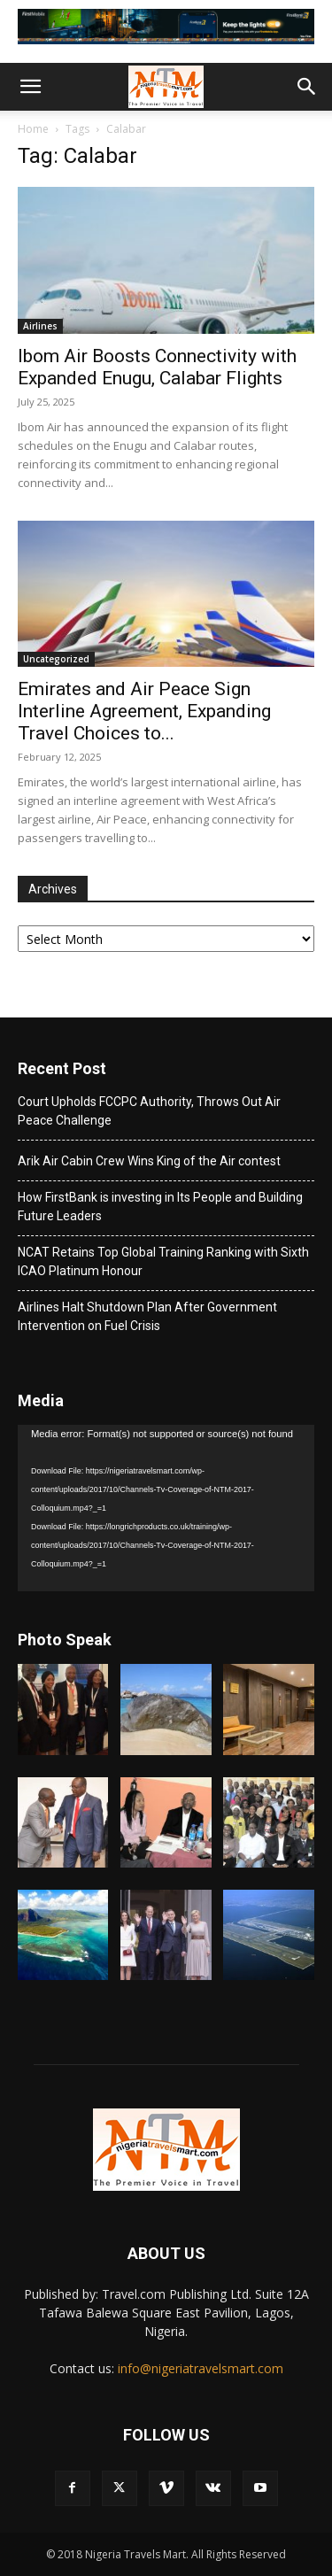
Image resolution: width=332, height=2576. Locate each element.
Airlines (40, 326)
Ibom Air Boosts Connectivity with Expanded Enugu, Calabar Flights (157, 367)
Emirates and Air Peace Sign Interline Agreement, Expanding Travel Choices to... (144, 711)
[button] (30, 87)
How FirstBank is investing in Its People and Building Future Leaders (160, 1206)
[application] (166, 1508)
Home (33, 128)
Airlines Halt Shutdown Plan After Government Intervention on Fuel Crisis (147, 1316)
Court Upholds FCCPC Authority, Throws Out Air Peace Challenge (149, 1111)
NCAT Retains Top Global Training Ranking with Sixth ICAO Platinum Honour (163, 1261)
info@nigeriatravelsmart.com (200, 2368)
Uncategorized (56, 659)
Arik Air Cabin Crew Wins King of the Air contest (149, 1161)
